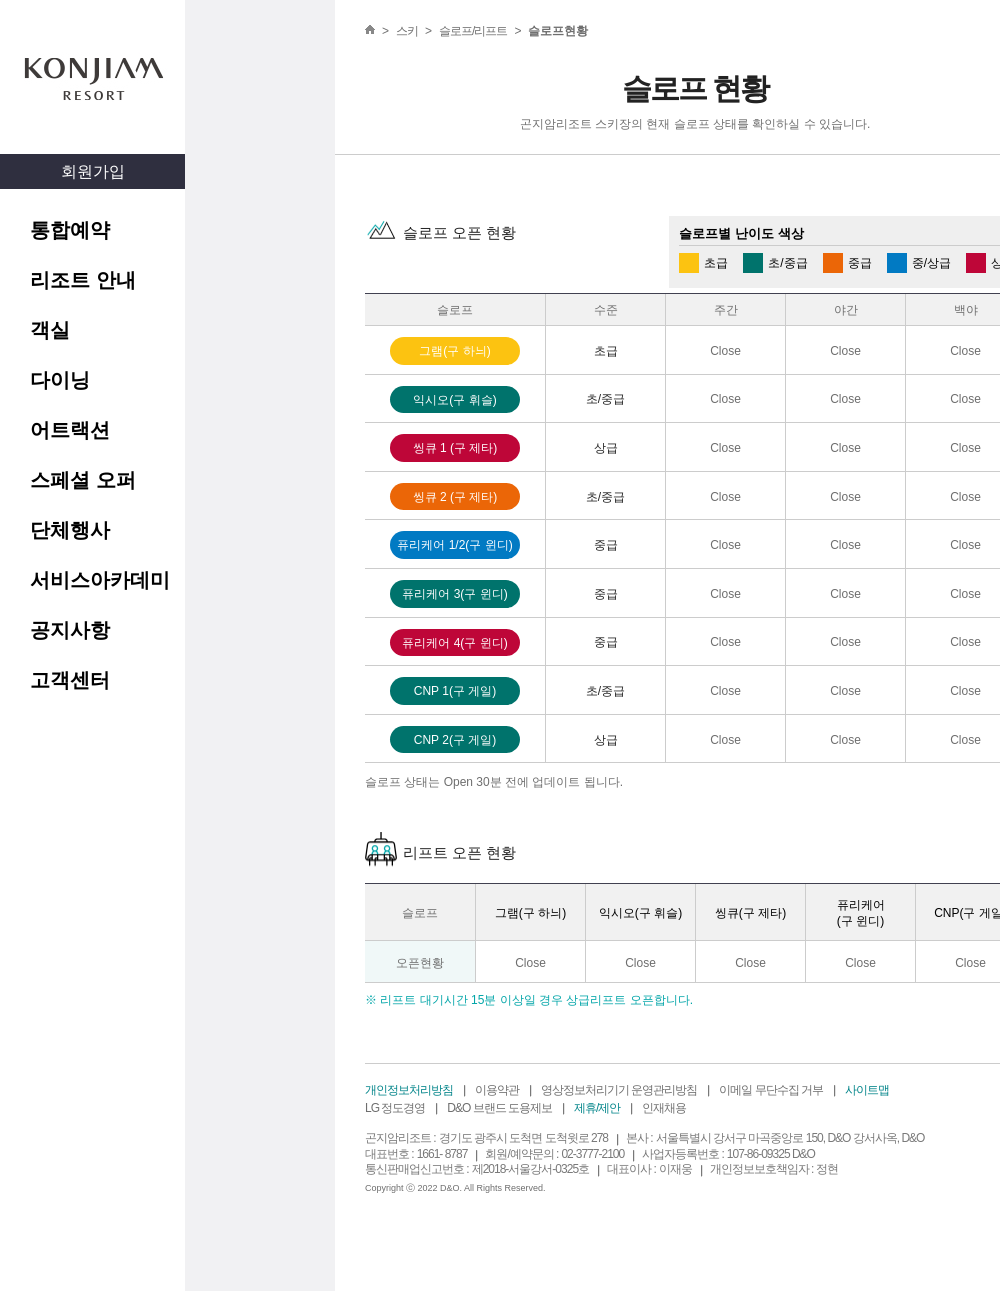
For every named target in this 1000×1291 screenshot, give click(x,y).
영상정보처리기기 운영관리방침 (619, 1090)
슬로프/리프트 (473, 31)
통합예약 (70, 230)
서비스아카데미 (100, 580)
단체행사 (70, 530)
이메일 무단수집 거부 (771, 1090)
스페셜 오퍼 (83, 480)
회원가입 (93, 171)
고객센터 (70, 680)
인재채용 (664, 1108)
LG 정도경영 (395, 1108)
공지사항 (70, 630)
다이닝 (60, 380)
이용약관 (497, 1090)
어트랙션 (70, 430)
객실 (50, 330)
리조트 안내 (83, 280)
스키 (407, 31)
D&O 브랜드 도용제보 (499, 1108)
